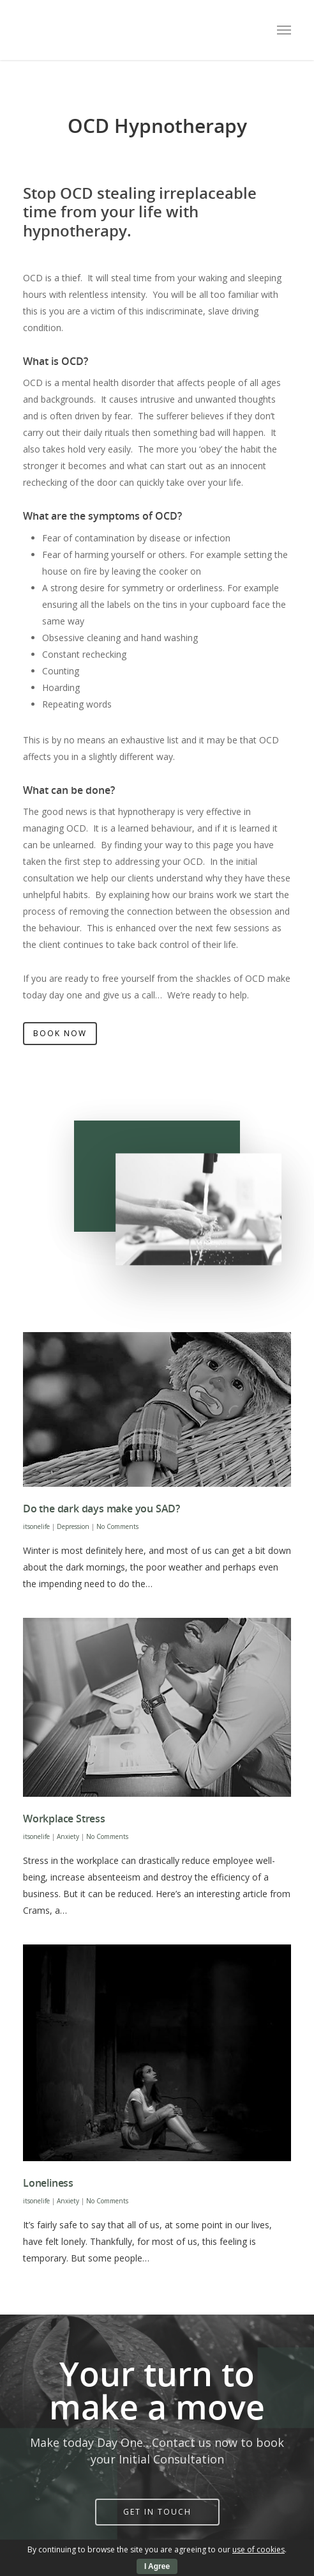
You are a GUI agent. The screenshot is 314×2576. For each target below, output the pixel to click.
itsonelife (36, 1526)
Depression (73, 1526)
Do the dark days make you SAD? (101, 1508)
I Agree (157, 2566)
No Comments (117, 1526)
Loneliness (48, 2183)
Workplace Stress (64, 1819)
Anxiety (68, 1836)
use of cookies (258, 2549)
